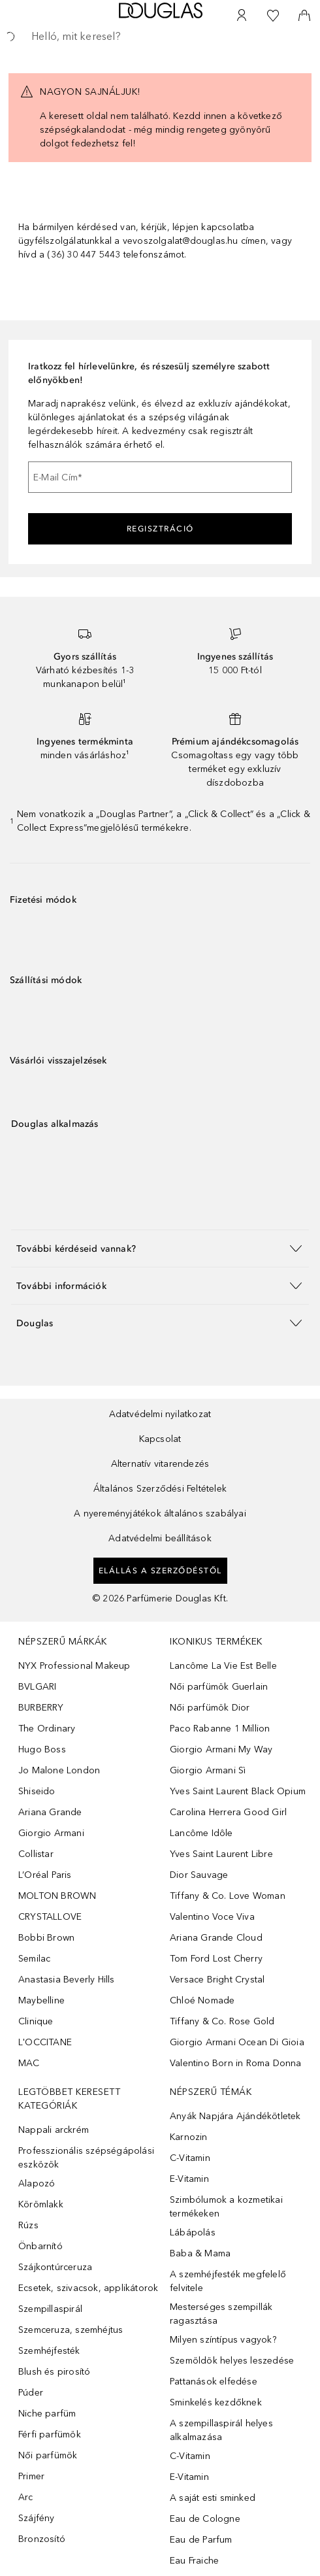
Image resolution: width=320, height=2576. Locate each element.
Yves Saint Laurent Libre (221, 1854)
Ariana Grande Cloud (216, 1937)
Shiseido (37, 1791)
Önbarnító (40, 2246)
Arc (25, 2497)
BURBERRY (41, 1707)
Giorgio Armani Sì (208, 1770)
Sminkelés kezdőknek (216, 2402)
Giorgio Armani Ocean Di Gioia (237, 2042)
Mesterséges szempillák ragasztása (221, 2313)
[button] (160, 1248)
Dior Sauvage (199, 1875)
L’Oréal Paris (45, 1875)
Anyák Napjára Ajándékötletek (235, 2116)
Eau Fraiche (194, 2560)
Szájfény (36, 2518)
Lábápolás (193, 2232)
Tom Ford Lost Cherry (216, 1958)
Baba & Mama (200, 2253)
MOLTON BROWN (57, 1895)
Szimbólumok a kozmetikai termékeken (226, 2206)
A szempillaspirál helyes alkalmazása (221, 2430)
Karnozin (189, 2137)
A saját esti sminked (212, 2497)
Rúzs (28, 2225)
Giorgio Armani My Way (221, 1749)
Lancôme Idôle (201, 1833)
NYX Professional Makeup (74, 1665)
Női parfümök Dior (209, 1707)
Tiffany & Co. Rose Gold (222, 2021)
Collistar (36, 1854)
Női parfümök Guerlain (219, 1686)
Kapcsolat (160, 1439)
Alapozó (36, 2183)
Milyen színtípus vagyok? (223, 2339)
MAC (29, 2063)
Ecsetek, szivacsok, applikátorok (88, 2288)
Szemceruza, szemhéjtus (70, 2329)
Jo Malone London (59, 1770)
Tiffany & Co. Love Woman (227, 1895)
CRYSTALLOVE (50, 1916)
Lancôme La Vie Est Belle (223, 1665)
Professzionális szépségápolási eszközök (86, 2157)
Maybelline (41, 2000)
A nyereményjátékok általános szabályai (160, 1513)
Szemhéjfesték (49, 2350)
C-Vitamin (190, 2158)
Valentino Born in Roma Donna (236, 2063)
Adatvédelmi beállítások (160, 1538)
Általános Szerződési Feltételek (160, 1488)
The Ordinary (46, 1728)
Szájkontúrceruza (55, 2267)
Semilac (34, 1958)
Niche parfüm (47, 2413)
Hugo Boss (42, 1749)
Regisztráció (160, 528)
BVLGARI (37, 1686)
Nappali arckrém (53, 2129)
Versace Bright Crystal (217, 1979)
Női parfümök (47, 2455)
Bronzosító (41, 2539)
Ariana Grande (50, 1812)
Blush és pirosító (54, 2371)
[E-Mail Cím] (160, 477)
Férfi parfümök (49, 2434)
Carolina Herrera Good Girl (228, 1812)
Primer (31, 2476)
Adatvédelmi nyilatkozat (160, 1414)
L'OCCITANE (45, 2042)
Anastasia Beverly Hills (66, 1979)
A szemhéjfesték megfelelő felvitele (228, 2281)
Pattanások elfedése (213, 2381)
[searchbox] (160, 36)
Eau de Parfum (201, 2539)
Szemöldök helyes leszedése (232, 2360)
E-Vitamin (189, 2178)
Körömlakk (40, 2204)
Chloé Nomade (202, 2000)
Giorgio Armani (51, 1833)
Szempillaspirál (50, 2309)
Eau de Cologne (205, 2518)
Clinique (36, 2021)
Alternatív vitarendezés (160, 1463)
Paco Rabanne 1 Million (220, 1728)
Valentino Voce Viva (212, 1916)
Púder (30, 2392)
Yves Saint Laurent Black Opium (238, 1791)
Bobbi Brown (46, 1937)
